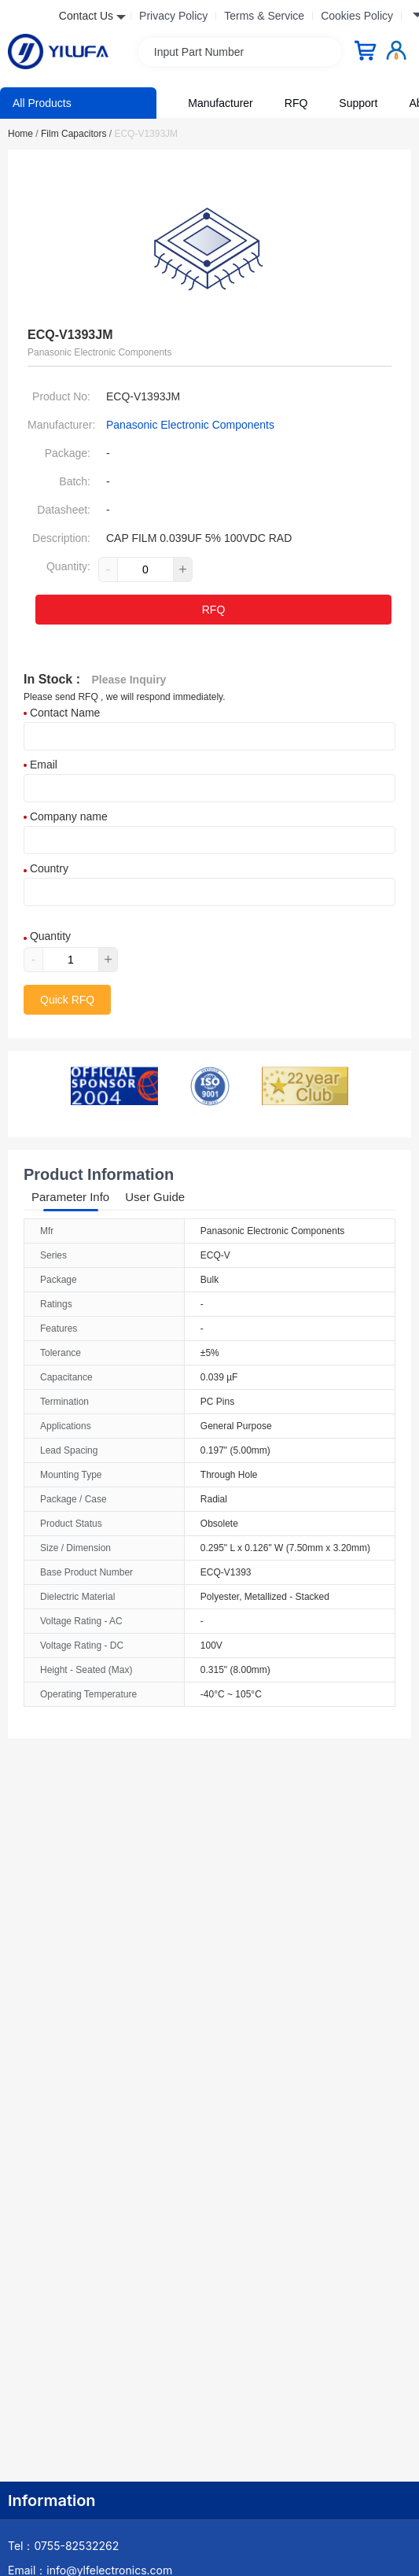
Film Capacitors (76, 133)
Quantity (47, 936)
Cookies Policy (357, 15)
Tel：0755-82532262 (63, 2545)
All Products (42, 103)
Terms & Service (264, 15)
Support (358, 103)
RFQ (296, 103)
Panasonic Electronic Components (190, 424)
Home (23, 133)
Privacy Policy (173, 15)
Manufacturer (220, 103)
